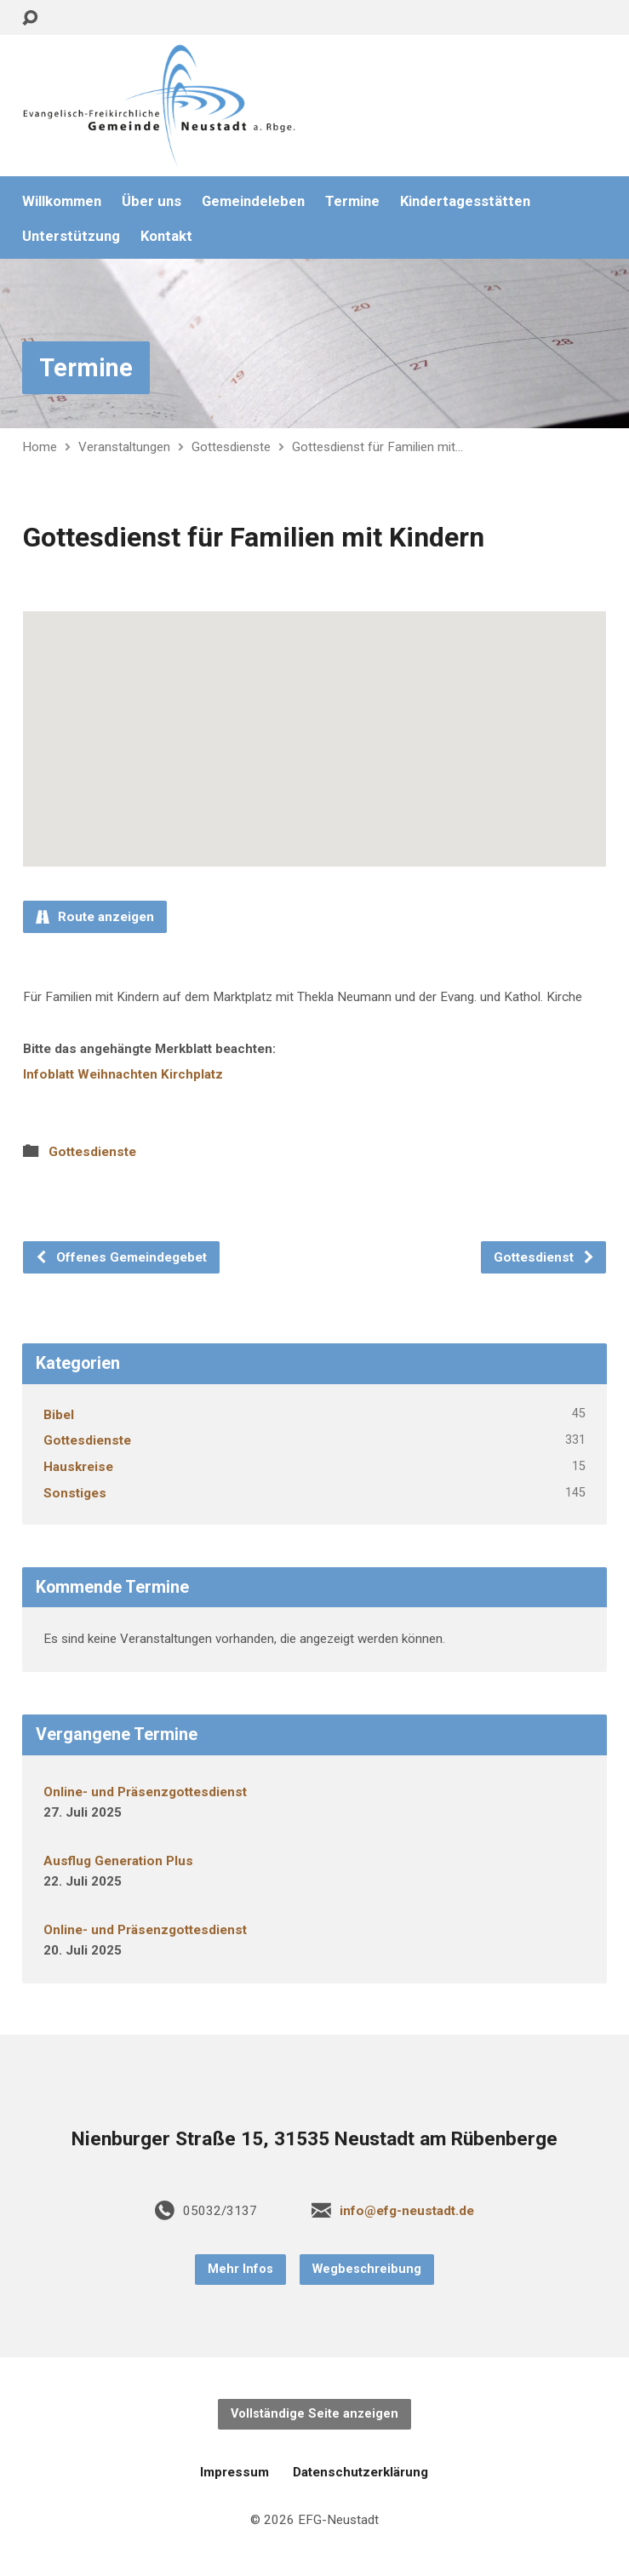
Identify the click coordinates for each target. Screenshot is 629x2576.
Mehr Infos (240, 2269)
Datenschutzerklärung (360, 2472)
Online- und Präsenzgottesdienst (145, 1792)
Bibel (58, 1415)
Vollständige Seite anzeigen (314, 2414)
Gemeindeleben (253, 201)
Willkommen (61, 201)
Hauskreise (78, 1466)
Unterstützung (71, 236)
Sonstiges (74, 1493)
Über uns (151, 201)
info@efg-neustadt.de (407, 2210)
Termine (352, 201)
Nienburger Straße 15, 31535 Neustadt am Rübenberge (314, 2138)
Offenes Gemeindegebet (121, 1257)
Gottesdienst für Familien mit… (377, 447)
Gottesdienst (544, 1257)
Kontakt (166, 236)
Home (39, 447)
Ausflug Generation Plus (118, 1861)
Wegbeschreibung (366, 2269)
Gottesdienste (231, 447)
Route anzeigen (95, 916)
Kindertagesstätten (465, 201)
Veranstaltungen (124, 447)
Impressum (234, 2472)
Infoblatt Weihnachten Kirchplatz (123, 1074)
